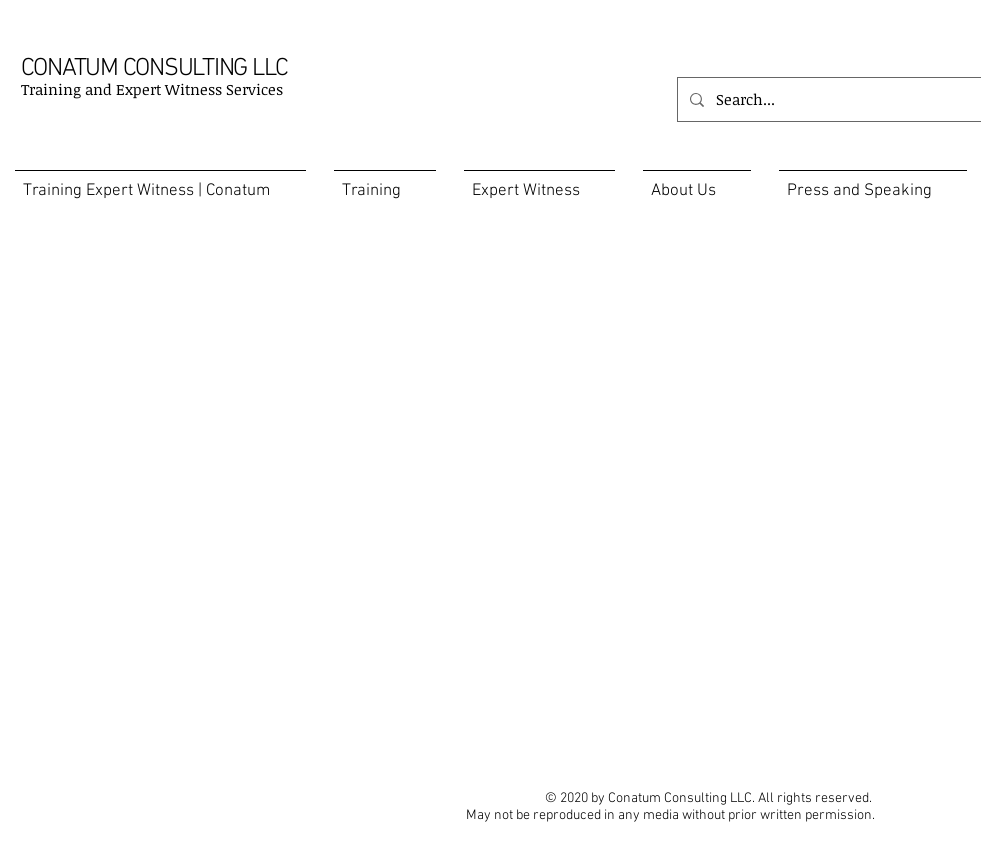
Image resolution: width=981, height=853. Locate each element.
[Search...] (827, 99)
